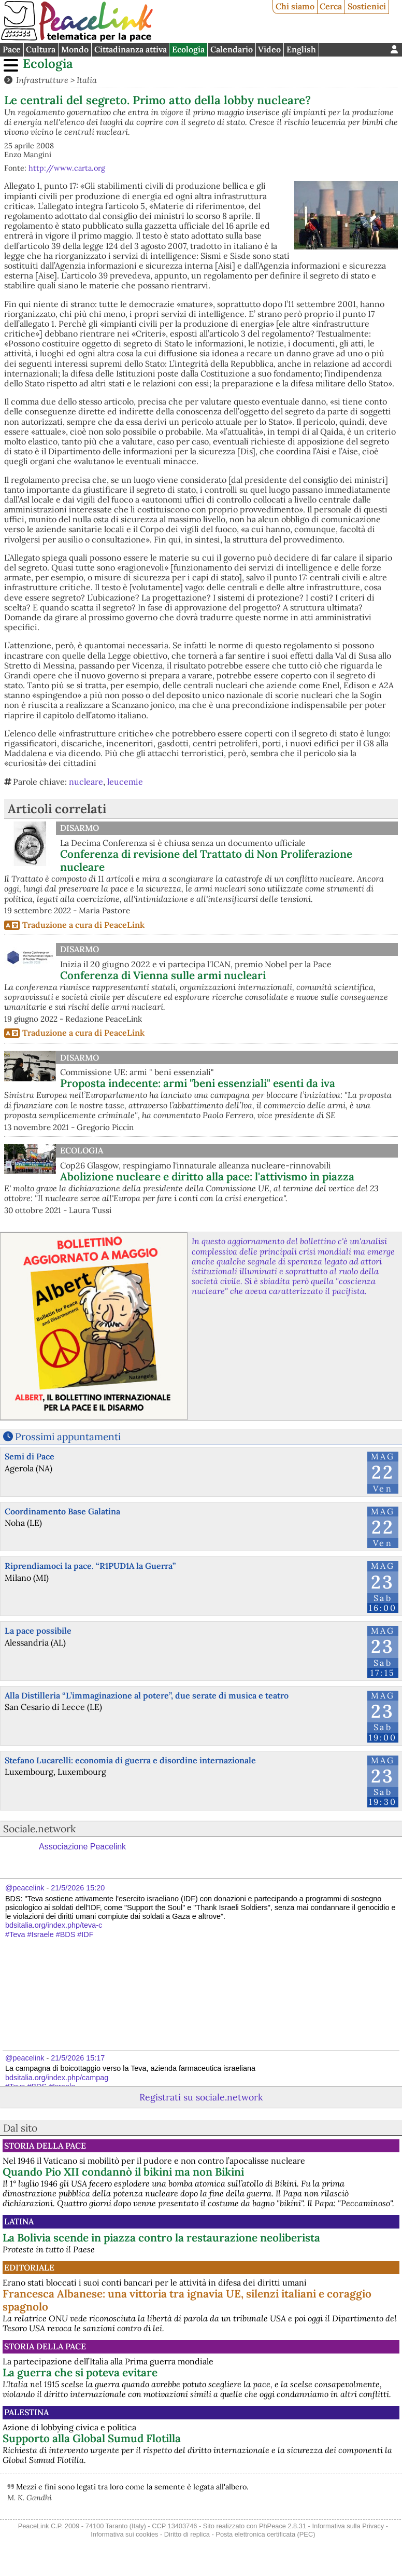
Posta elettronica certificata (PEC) (265, 2534)
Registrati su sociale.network (201, 2097)
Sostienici (367, 6)
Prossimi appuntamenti (68, 1436)
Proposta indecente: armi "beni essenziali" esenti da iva (197, 1083)
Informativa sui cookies (124, 2534)
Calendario (231, 49)
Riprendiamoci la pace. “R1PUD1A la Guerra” (90, 1566)
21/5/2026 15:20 (78, 1888)
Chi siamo (295, 6)
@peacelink (24, 1888)
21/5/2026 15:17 (78, 2058)
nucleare (86, 781)
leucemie (125, 781)
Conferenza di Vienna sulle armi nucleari (163, 975)
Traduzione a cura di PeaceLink (83, 925)
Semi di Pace (29, 1456)
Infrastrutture (42, 80)
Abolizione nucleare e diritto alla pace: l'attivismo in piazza (207, 1176)
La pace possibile (38, 1630)
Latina (19, 2221)
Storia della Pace (45, 2145)
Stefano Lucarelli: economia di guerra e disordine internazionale (130, 1760)
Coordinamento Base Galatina (62, 1511)
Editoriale (29, 2267)
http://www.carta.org (66, 168)
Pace (12, 49)
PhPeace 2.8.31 (282, 2526)
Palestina (26, 2412)
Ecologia (188, 49)
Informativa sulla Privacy (348, 2526)
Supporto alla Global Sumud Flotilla (92, 2438)
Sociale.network (39, 1828)
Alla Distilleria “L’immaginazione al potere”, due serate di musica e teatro (147, 1695)
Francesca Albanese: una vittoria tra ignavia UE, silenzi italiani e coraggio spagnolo (187, 2300)
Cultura (40, 49)
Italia (87, 80)
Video (269, 49)
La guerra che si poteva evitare (80, 2372)
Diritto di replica (187, 2534)
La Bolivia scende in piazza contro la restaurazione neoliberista (161, 2238)
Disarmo (79, 828)
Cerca (331, 6)
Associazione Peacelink (82, 1846)
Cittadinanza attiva (130, 49)
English (301, 49)
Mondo (75, 49)
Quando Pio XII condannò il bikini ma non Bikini (123, 2172)
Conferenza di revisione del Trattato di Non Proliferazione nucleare (206, 860)
